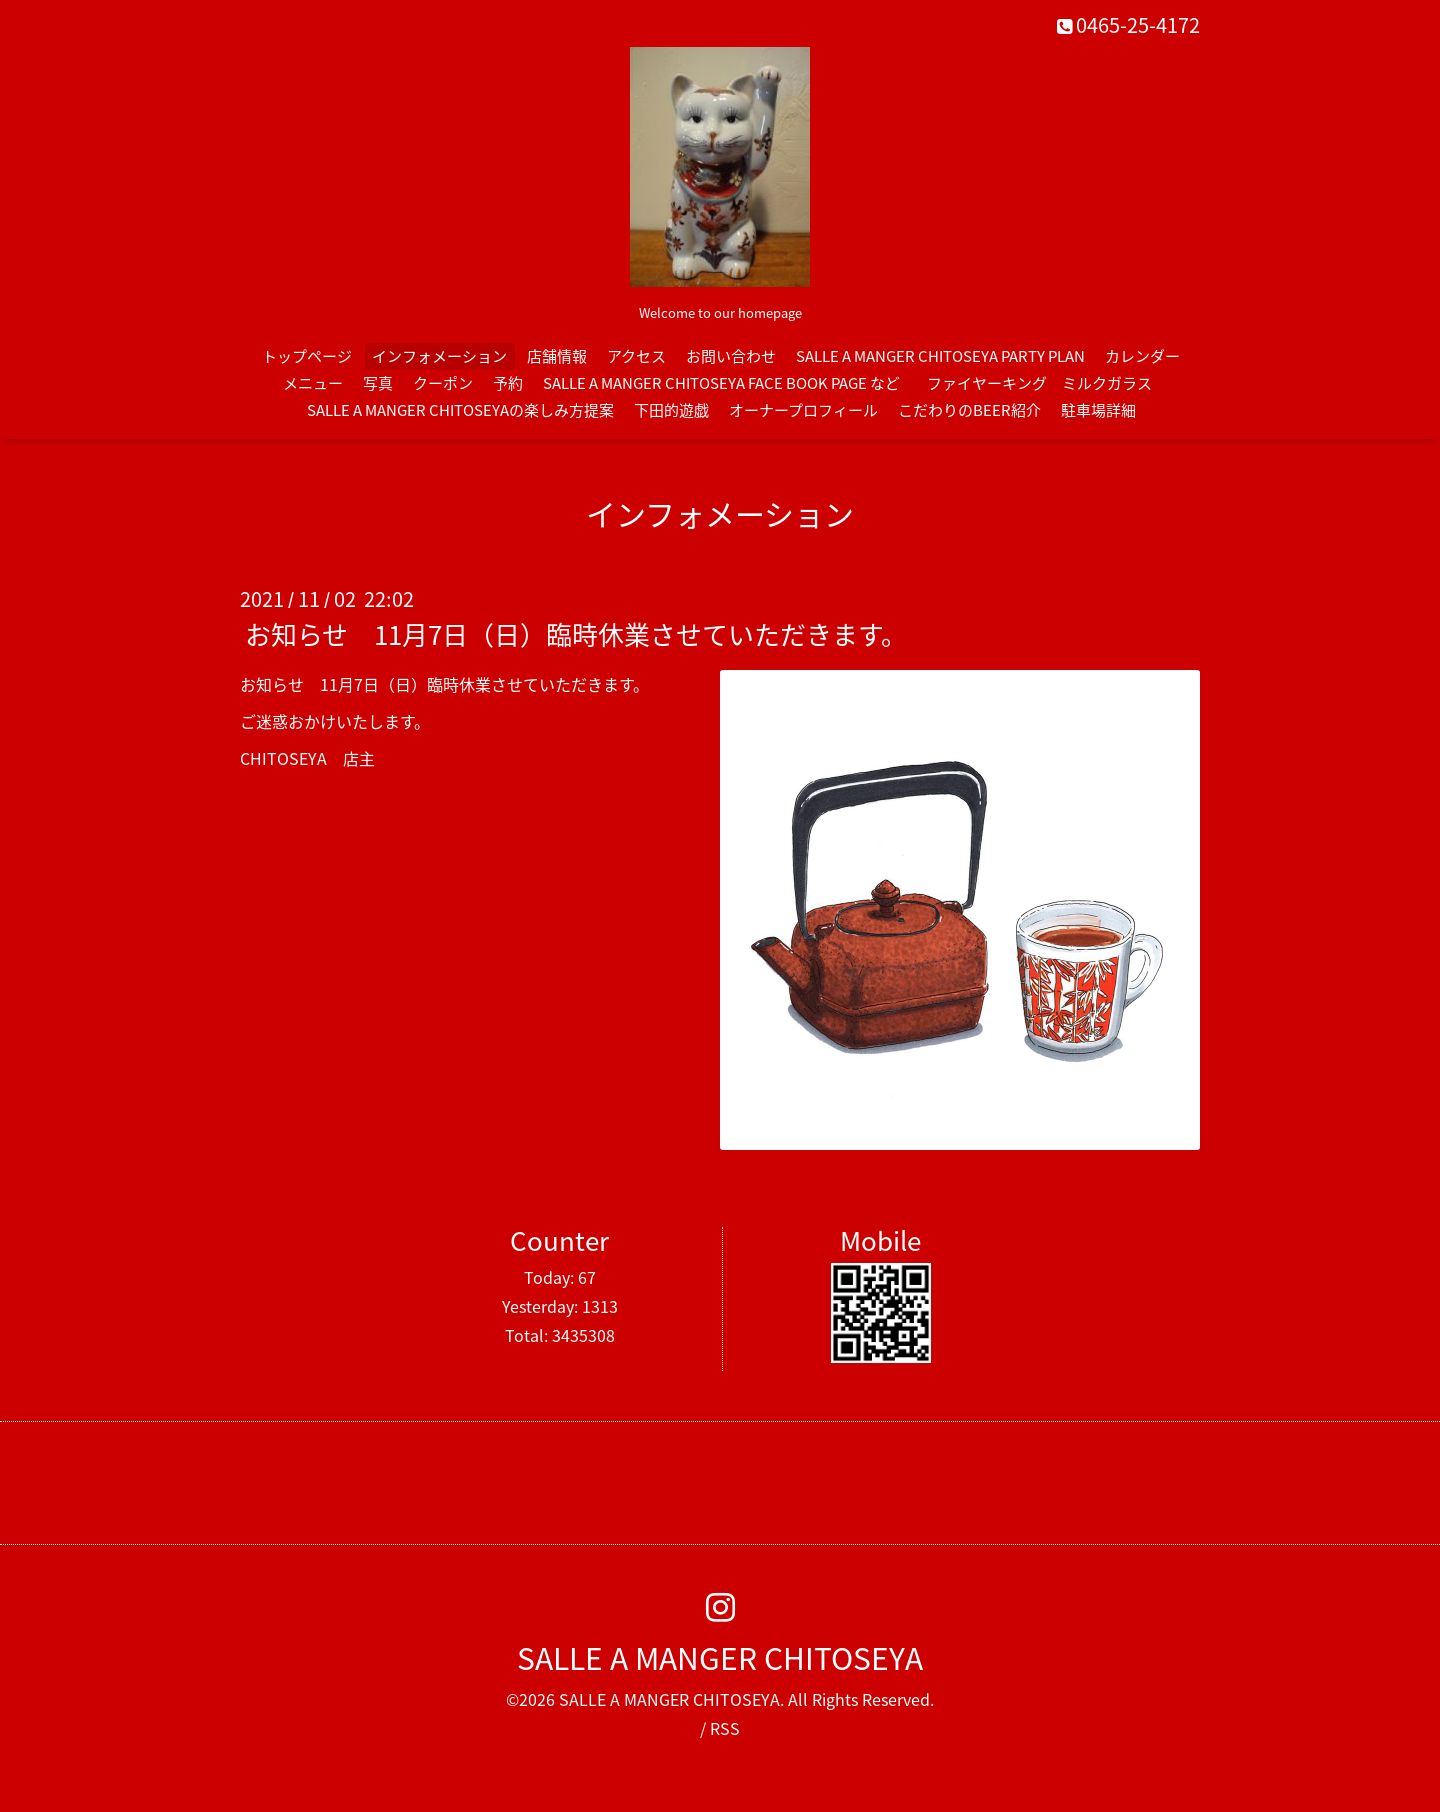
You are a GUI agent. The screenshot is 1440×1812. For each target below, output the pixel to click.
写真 (378, 383)
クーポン (443, 383)
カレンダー (1142, 356)
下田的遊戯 (671, 410)
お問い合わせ (731, 356)
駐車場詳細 (1098, 410)
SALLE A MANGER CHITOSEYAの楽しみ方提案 (460, 410)
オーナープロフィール (803, 410)
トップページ (307, 356)
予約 (508, 383)
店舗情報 (557, 356)
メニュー (313, 383)
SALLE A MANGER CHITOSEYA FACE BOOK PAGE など (721, 383)
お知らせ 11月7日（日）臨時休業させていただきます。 (576, 634)
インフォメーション (439, 356)
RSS (725, 1728)
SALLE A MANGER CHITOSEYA (720, 1657)
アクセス (636, 356)
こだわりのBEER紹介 (969, 410)
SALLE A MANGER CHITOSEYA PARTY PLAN (940, 356)
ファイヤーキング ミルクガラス (1047, 383)
